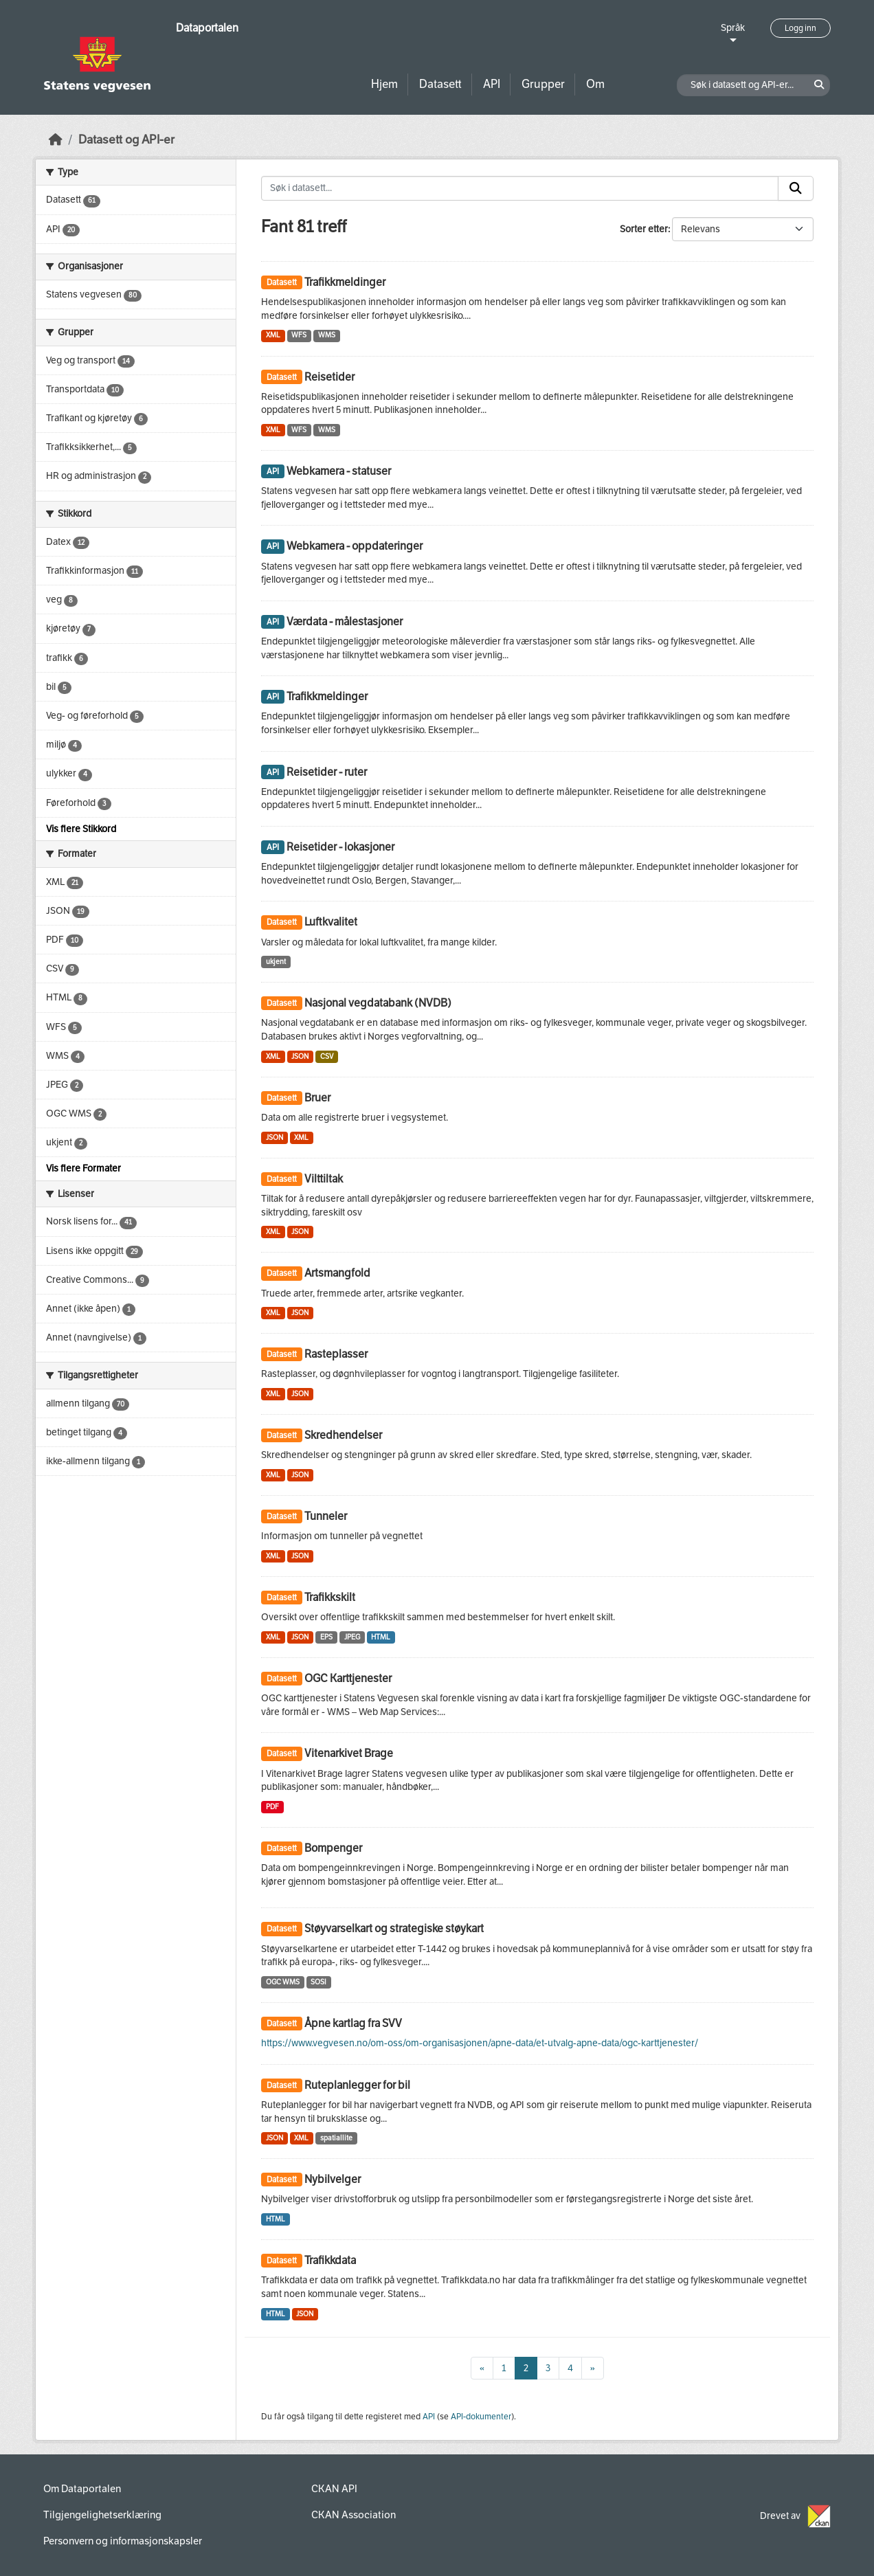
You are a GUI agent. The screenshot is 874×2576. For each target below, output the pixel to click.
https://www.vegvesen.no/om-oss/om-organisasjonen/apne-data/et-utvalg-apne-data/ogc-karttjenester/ (479, 2043)
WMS (326, 335)
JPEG (352, 1637)
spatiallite (336, 2137)
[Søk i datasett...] (519, 188)
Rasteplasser (336, 1353)
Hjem (384, 84)
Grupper (543, 84)
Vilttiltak (323, 1178)
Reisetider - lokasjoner (340, 846)
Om (595, 84)
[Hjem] (56, 140)
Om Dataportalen (82, 2489)
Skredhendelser (343, 1435)
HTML (380, 1637)
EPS (326, 1637)
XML (273, 335)
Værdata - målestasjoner (345, 621)
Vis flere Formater (83, 1168)
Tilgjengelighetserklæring (102, 2515)
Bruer (317, 1097)
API (491, 84)
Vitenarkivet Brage (348, 1753)
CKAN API (334, 2489)
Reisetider (329, 376)
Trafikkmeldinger (344, 282)
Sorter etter (644, 229)
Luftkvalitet (330, 921)
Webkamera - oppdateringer (355, 545)
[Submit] (796, 188)
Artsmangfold (337, 1272)
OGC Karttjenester (348, 1678)
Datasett (440, 84)
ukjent (276, 961)
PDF (272, 1806)
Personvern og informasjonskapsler (122, 2541)
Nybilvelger (332, 2179)
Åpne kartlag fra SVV (353, 2023)
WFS (298, 335)
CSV (326, 1056)
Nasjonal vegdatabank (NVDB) (377, 1002)
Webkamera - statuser (339, 471)
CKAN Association (353, 2515)
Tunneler (325, 1516)
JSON (300, 1056)
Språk (733, 28)
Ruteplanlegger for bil (357, 2085)
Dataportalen (207, 27)
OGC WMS (283, 1982)
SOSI (318, 1982)
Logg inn (800, 28)
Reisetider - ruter (327, 772)
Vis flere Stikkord (81, 829)
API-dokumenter (481, 2416)
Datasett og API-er (126, 140)
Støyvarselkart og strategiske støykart (394, 1928)
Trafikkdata (330, 2260)
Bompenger (333, 1848)
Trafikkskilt (329, 1597)
